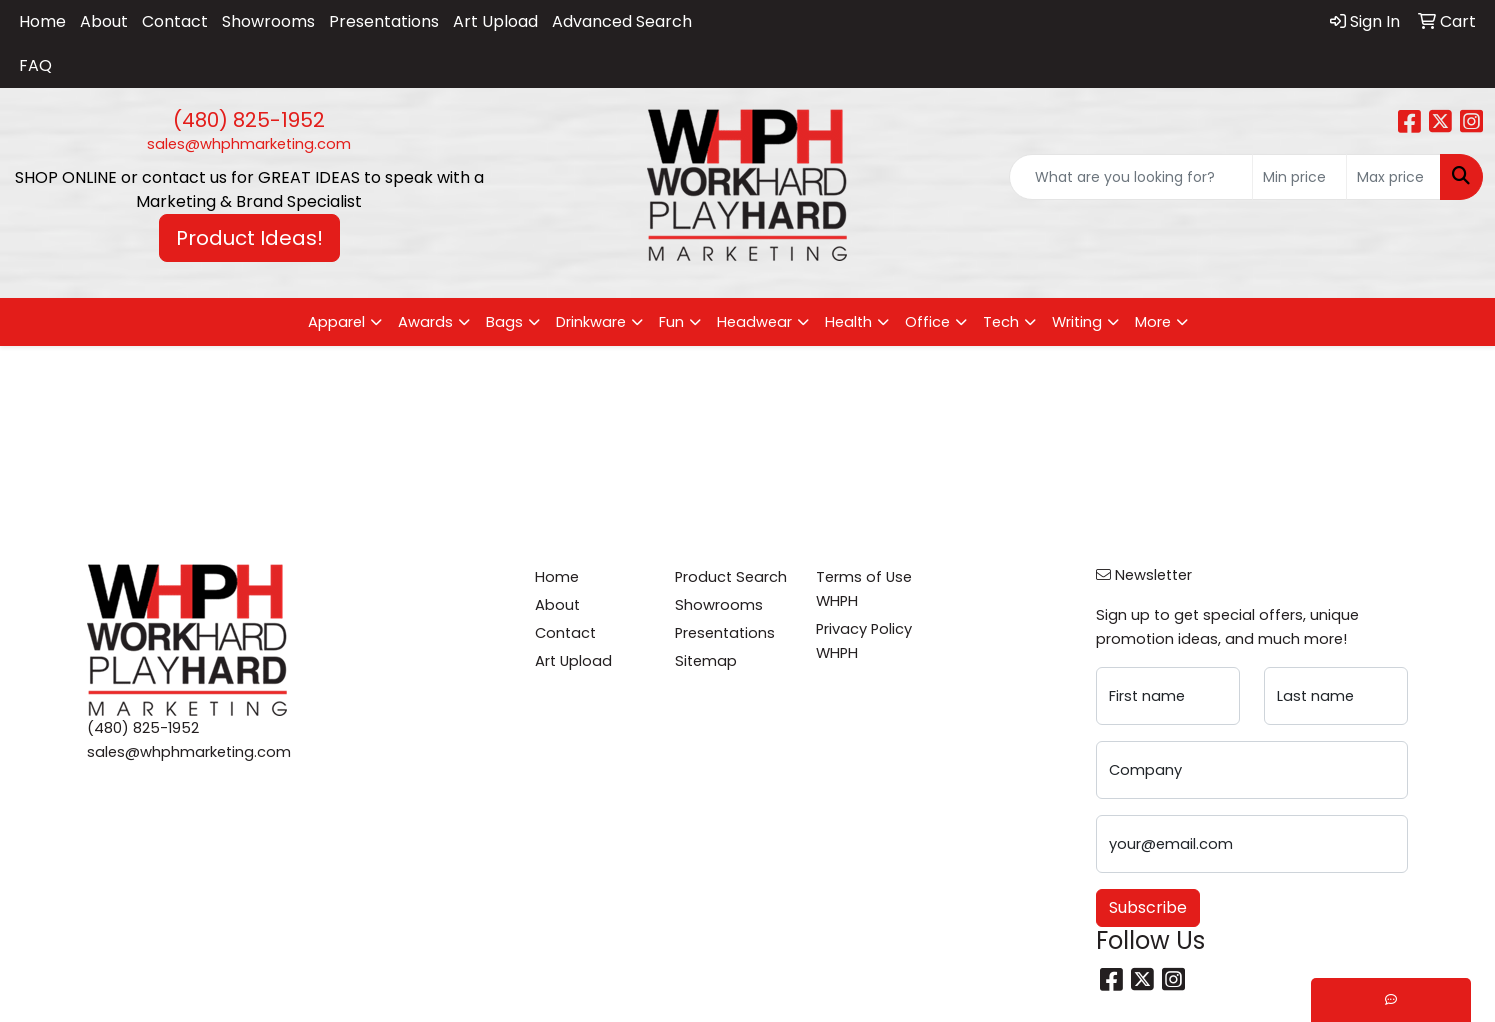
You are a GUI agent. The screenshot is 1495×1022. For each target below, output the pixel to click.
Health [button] (848, 322)
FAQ (35, 65)
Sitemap (706, 661)
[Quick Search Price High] (1393, 177)
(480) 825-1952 (249, 120)
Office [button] (927, 322)
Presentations (384, 21)
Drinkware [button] (591, 322)
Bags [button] (504, 322)
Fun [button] (671, 322)
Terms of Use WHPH (864, 589)
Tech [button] (1001, 322)
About (104, 21)
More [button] (1153, 322)
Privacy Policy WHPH (864, 641)
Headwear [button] (754, 322)
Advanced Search (622, 21)
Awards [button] (425, 322)
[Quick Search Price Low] (1299, 177)
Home (42, 21)
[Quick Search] (1131, 177)
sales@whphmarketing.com (249, 144)
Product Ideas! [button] (249, 238)
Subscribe (1148, 907)
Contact (175, 21)
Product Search (731, 577)
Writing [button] (1077, 322)
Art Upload (495, 21)
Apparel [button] (336, 322)
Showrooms (268, 21)
